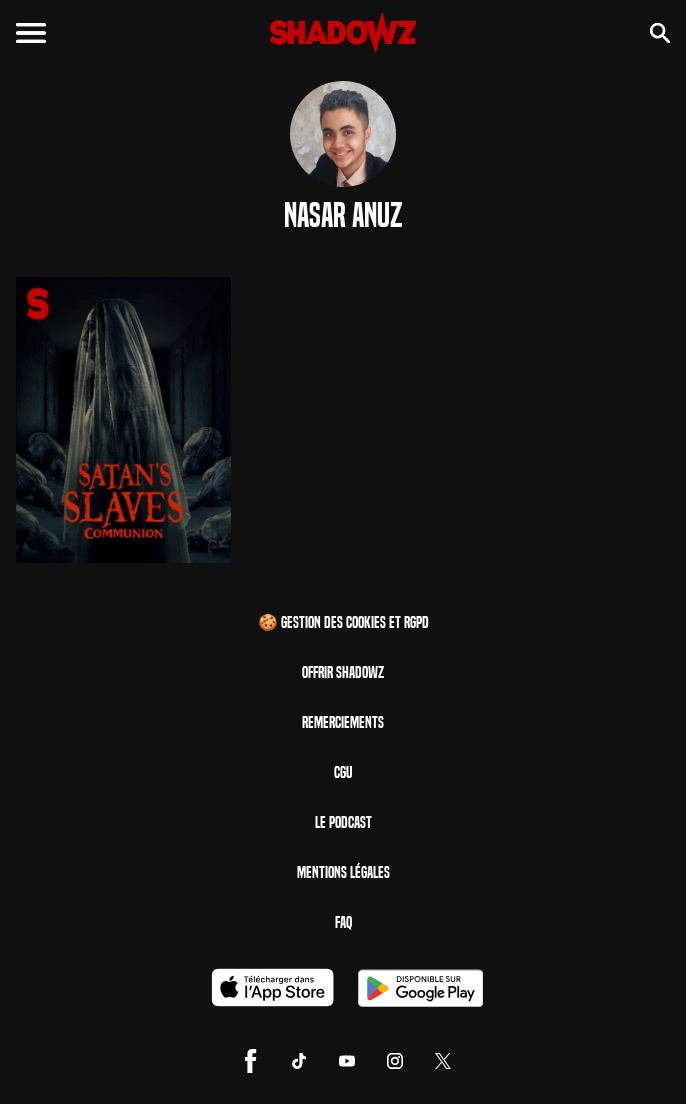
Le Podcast (343, 822)
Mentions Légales (343, 872)
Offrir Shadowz (343, 672)
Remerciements (343, 722)
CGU (343, 772)
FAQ (343, 922)
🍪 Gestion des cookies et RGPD (343, 622)
